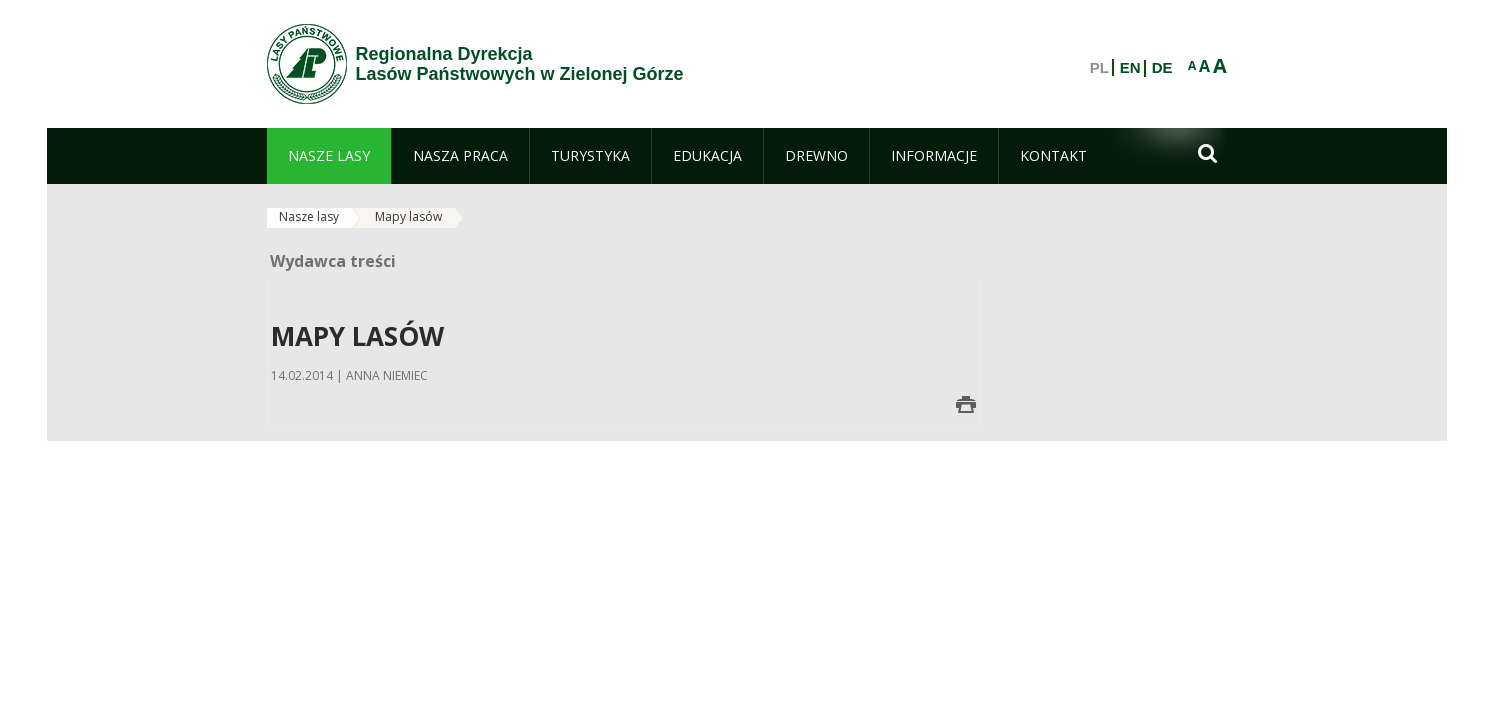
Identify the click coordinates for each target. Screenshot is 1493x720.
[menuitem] (329, 156)
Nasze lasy (309, 216)
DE (1162, 68)
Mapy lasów (408, 216)
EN (1130, 68)
